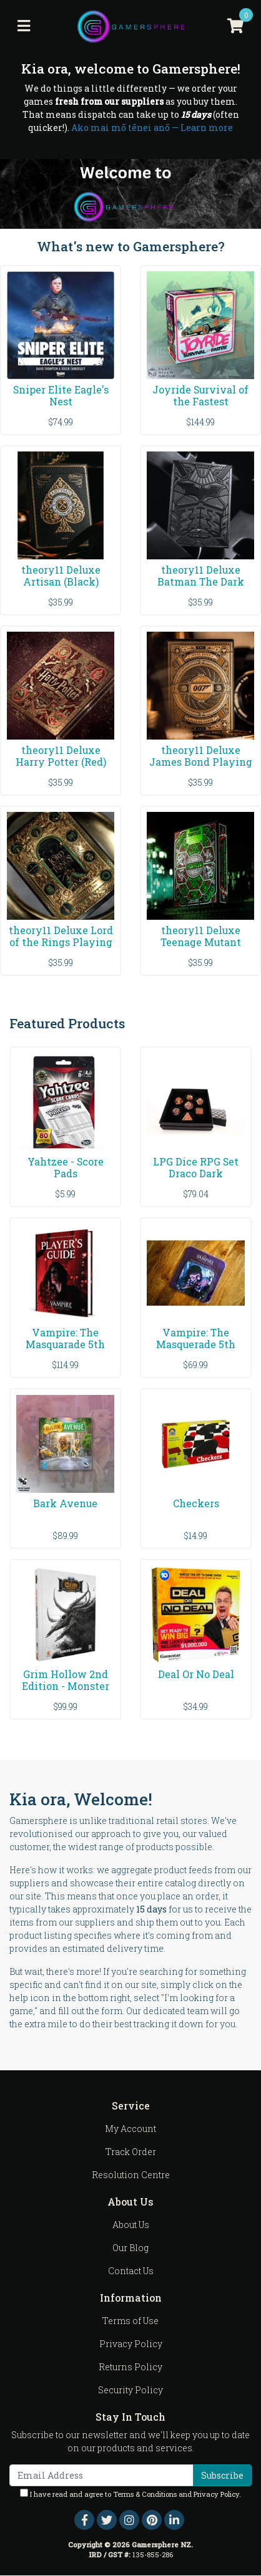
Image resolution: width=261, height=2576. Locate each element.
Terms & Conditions (145, 2494)
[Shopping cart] (235, 26)
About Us (130, 2225)
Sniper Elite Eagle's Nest (61, 395)
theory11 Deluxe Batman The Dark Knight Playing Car (200, 581)
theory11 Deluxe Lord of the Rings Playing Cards (61, 942)
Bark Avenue (65, 1503)
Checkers (196, 1503)
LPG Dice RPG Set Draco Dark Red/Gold (196, 1173)
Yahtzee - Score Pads (65, 1167)
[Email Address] (101, 2475)
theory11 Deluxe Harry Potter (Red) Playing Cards (61, 761)
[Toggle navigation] (23, 26)
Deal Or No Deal (196, 1674)
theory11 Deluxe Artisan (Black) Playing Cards (61, 581)
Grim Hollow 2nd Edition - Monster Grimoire (65, 1685)
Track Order (131, 2152)
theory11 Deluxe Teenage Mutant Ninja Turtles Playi (200, 942)
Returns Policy (130, 2367)
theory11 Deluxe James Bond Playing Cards (200, 761)
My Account (130, 2129)
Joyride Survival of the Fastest (200, 395)
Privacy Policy (130, 2344)
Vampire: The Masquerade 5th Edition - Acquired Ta (196, 1350)
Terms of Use (130, 2321)
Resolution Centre (131, 2175)
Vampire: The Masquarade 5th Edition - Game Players (65, 1350)
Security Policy (130, 2390)
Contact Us (131, 2271)
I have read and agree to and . (130, 2494)
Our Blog (130, 2248)
